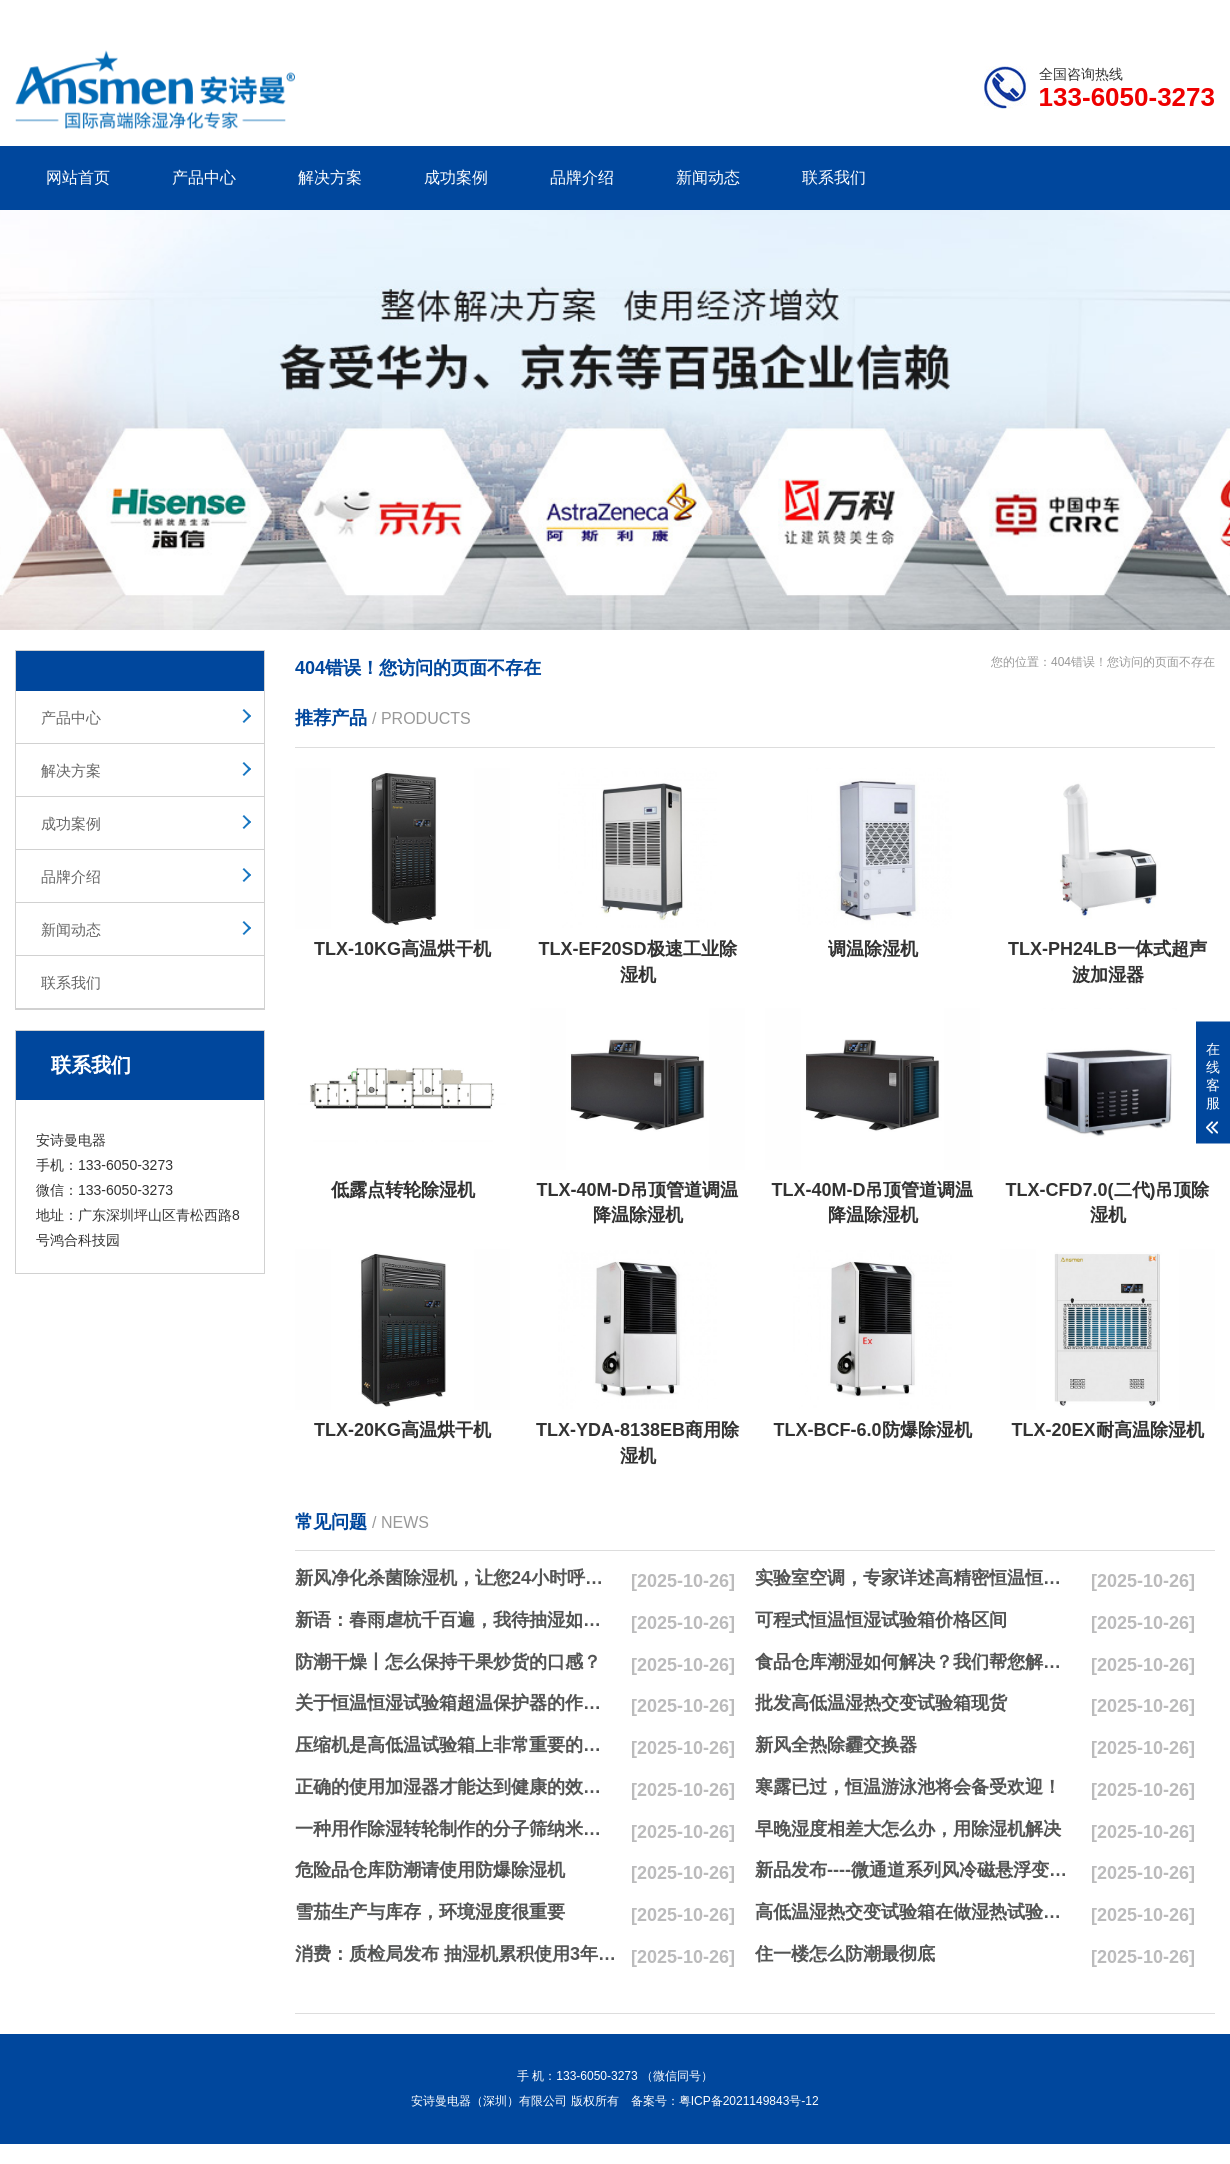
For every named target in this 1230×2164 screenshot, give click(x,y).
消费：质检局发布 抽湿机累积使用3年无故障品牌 (456, 1954)
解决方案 (330, 177)
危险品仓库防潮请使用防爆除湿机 (430, 1870)
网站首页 (78, 177)
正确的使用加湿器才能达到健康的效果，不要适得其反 (456, 1787)
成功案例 (456, 177)
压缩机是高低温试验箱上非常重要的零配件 (456, 1745)
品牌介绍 (582, 177)
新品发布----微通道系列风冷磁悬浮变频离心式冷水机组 (916, 1870)
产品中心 (204, 177)
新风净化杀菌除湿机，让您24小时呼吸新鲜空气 (456, 1578)
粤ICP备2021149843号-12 (749, 2101)
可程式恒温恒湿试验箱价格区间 (881, 1620)
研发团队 (1006, 16)
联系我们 (834, 177)
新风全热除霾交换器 (836, 1745)
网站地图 (1100, 16)
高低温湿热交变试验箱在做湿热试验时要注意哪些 (916, 1912)
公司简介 (913, 16)
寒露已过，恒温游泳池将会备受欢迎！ (908, 1787)
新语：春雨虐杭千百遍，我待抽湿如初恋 (456, 1620)
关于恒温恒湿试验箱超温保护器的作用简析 (456, 1703)
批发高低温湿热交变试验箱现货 (881, 1703)
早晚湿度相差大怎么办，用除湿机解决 (908, 1829)
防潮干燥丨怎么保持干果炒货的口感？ (448, 1662)
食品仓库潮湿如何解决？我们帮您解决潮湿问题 (916, 1662)
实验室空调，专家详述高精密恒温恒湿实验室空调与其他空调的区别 (916, 1578)
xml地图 (1190, 16)
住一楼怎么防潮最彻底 (845, 1954)
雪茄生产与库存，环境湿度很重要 (430, 1912)
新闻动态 (708, 177)
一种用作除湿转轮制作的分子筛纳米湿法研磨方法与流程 (456, 1829)
